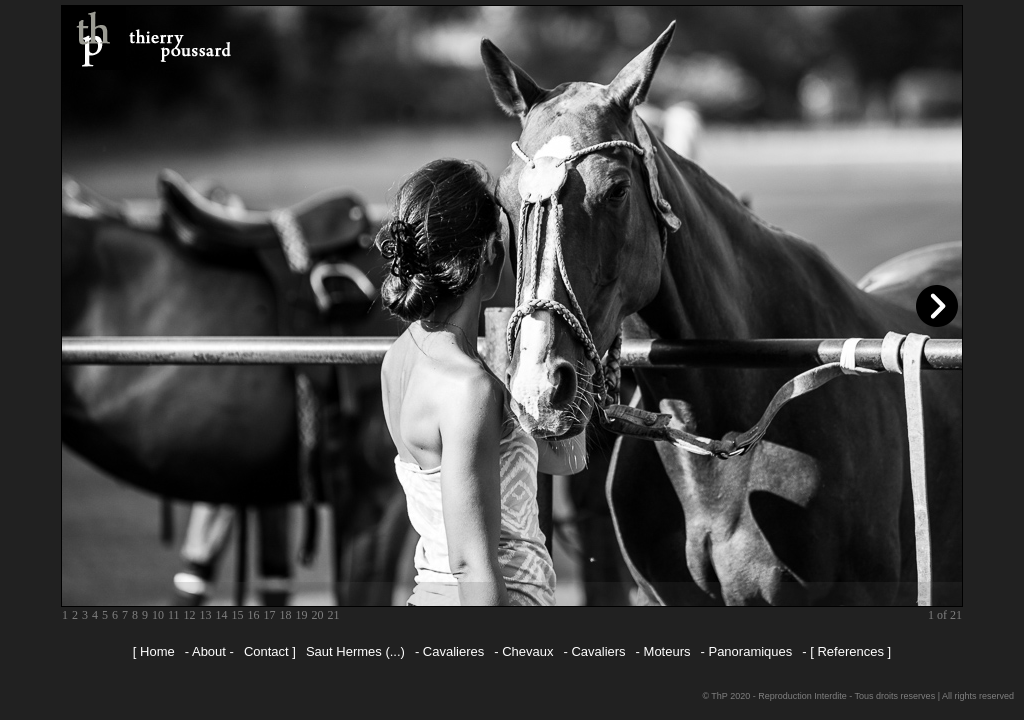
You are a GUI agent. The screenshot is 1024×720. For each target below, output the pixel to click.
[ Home (154, 651)
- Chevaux (523, 651)
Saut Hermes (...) (355, 651)
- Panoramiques (747, 651)
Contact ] (270, 651)
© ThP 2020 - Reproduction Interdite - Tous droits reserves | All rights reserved (858, 696)
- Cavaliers (594, 651)
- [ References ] (846, 651)
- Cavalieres (449, 651)
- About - (209, 651)
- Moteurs (663, 651)
